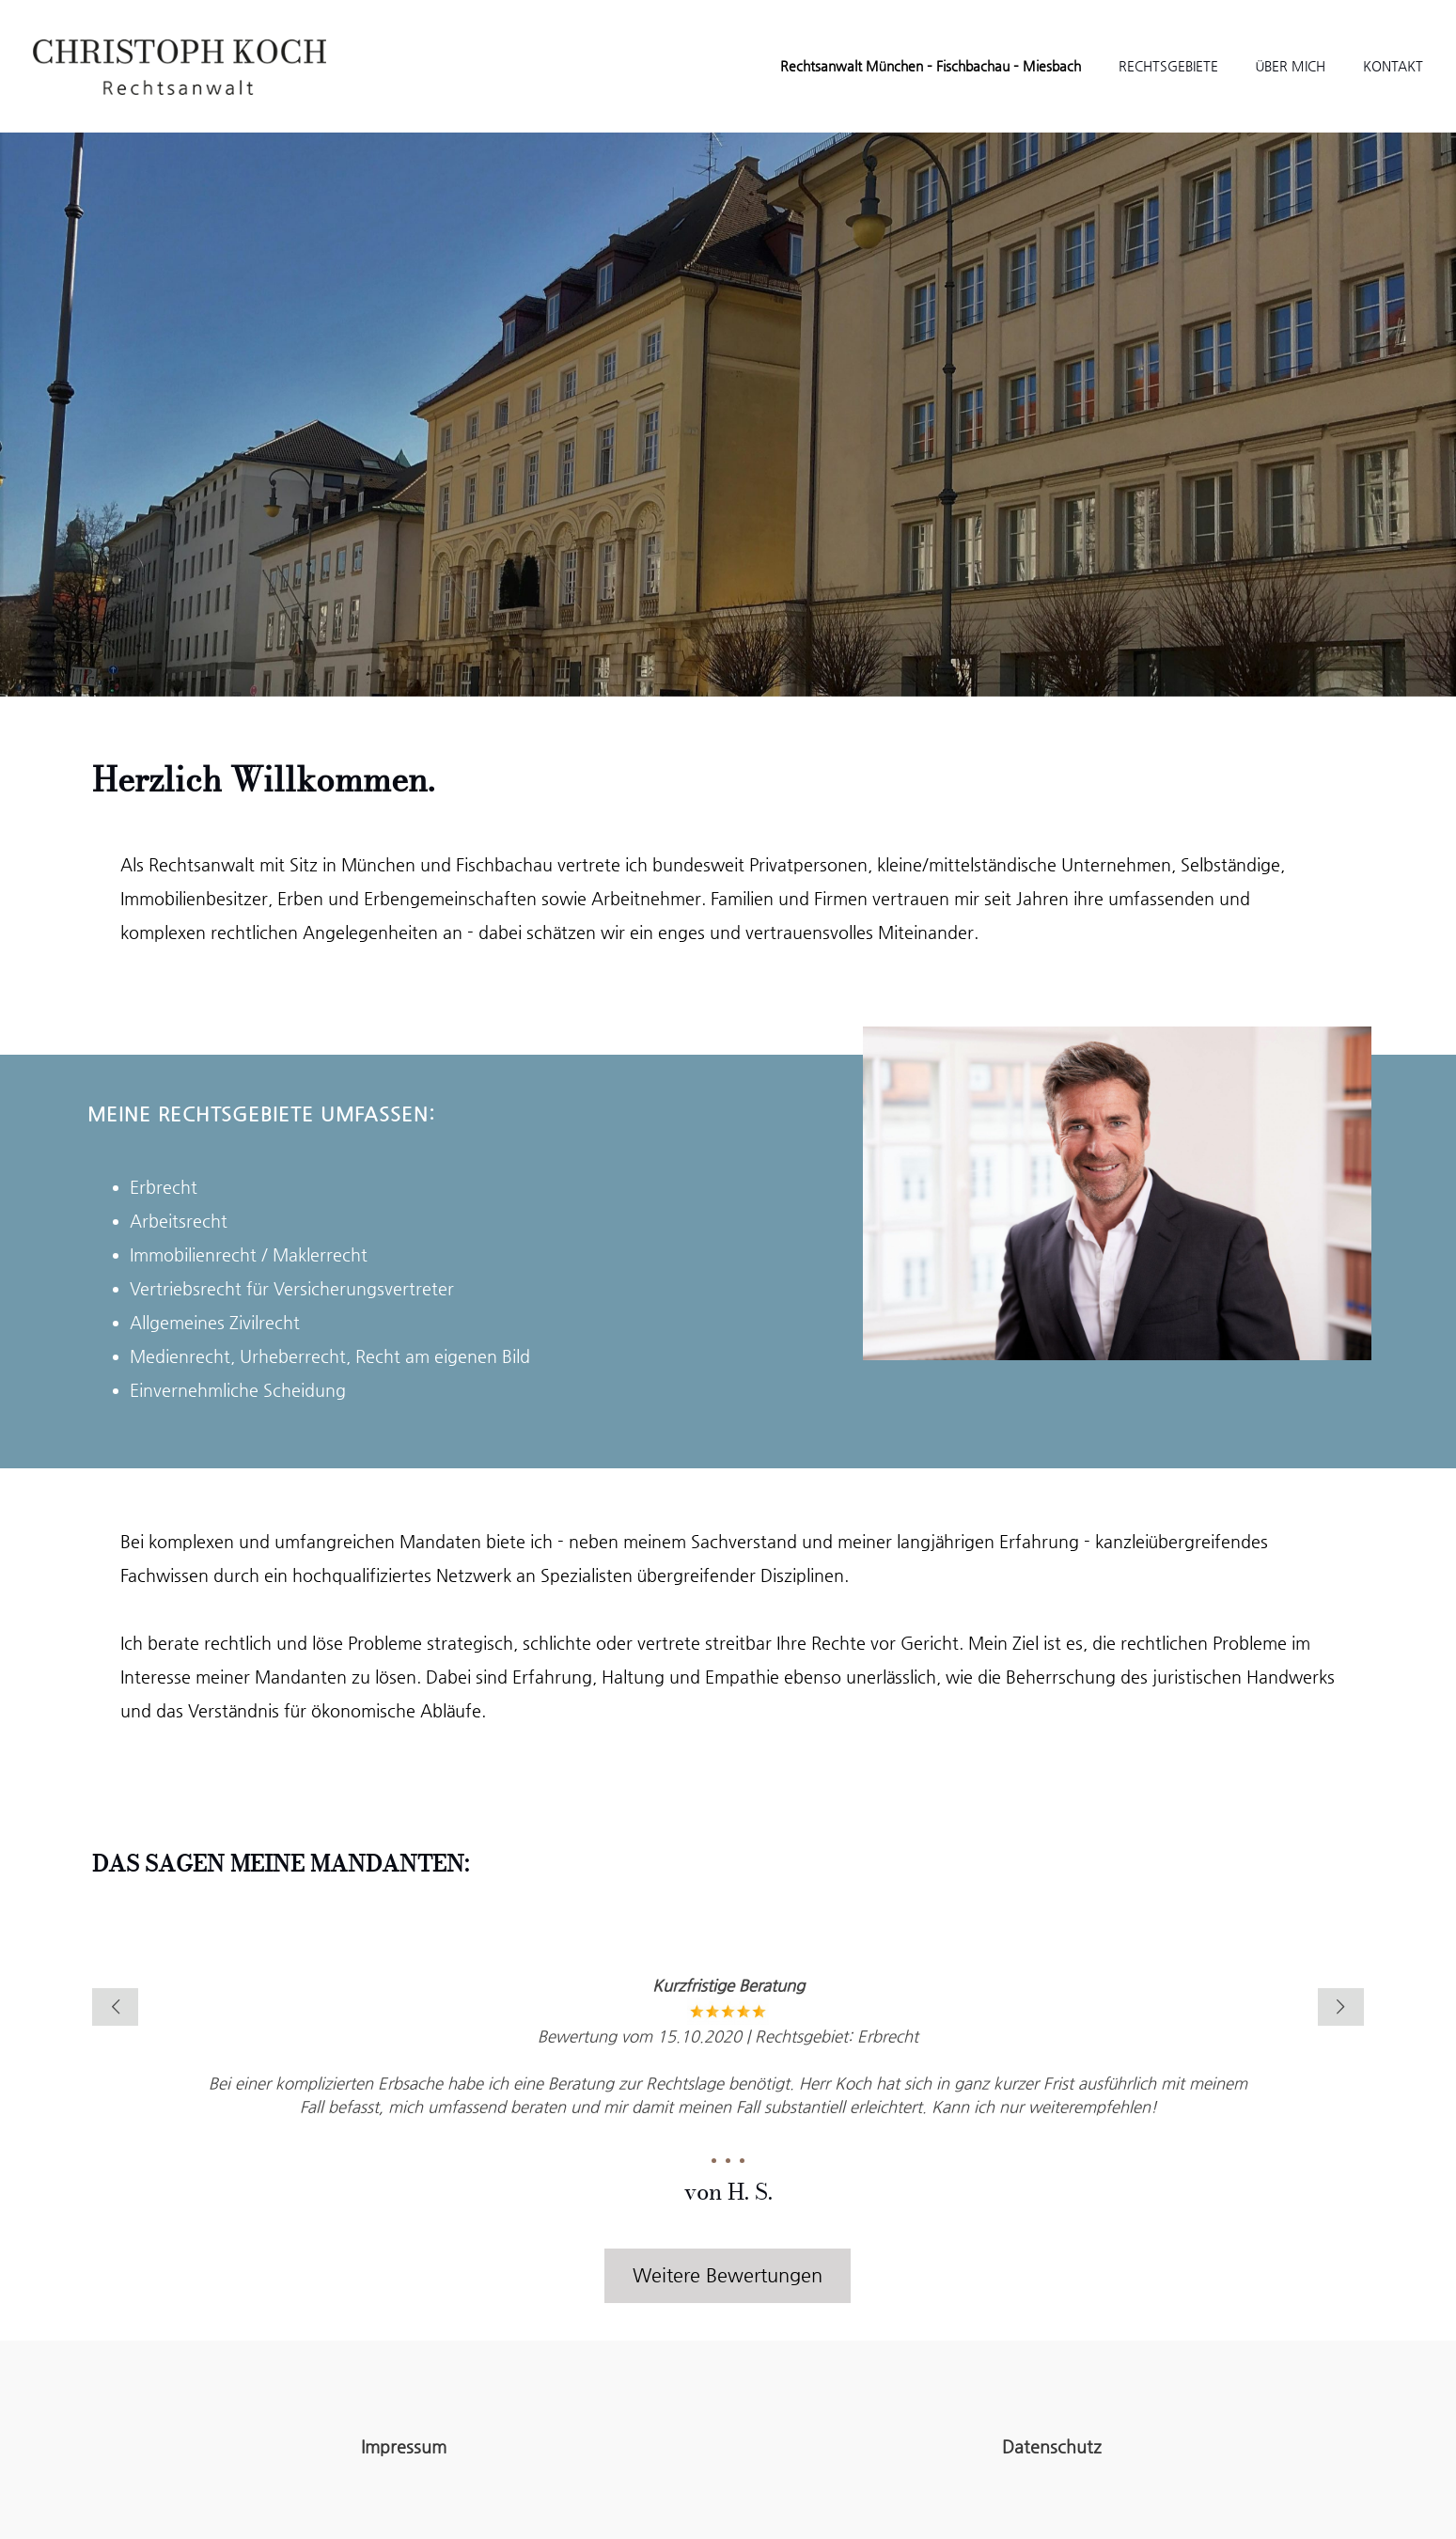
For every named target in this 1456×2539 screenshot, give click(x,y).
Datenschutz (1052, 2446)
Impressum (403, 2446)
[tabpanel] (728, 2085)
